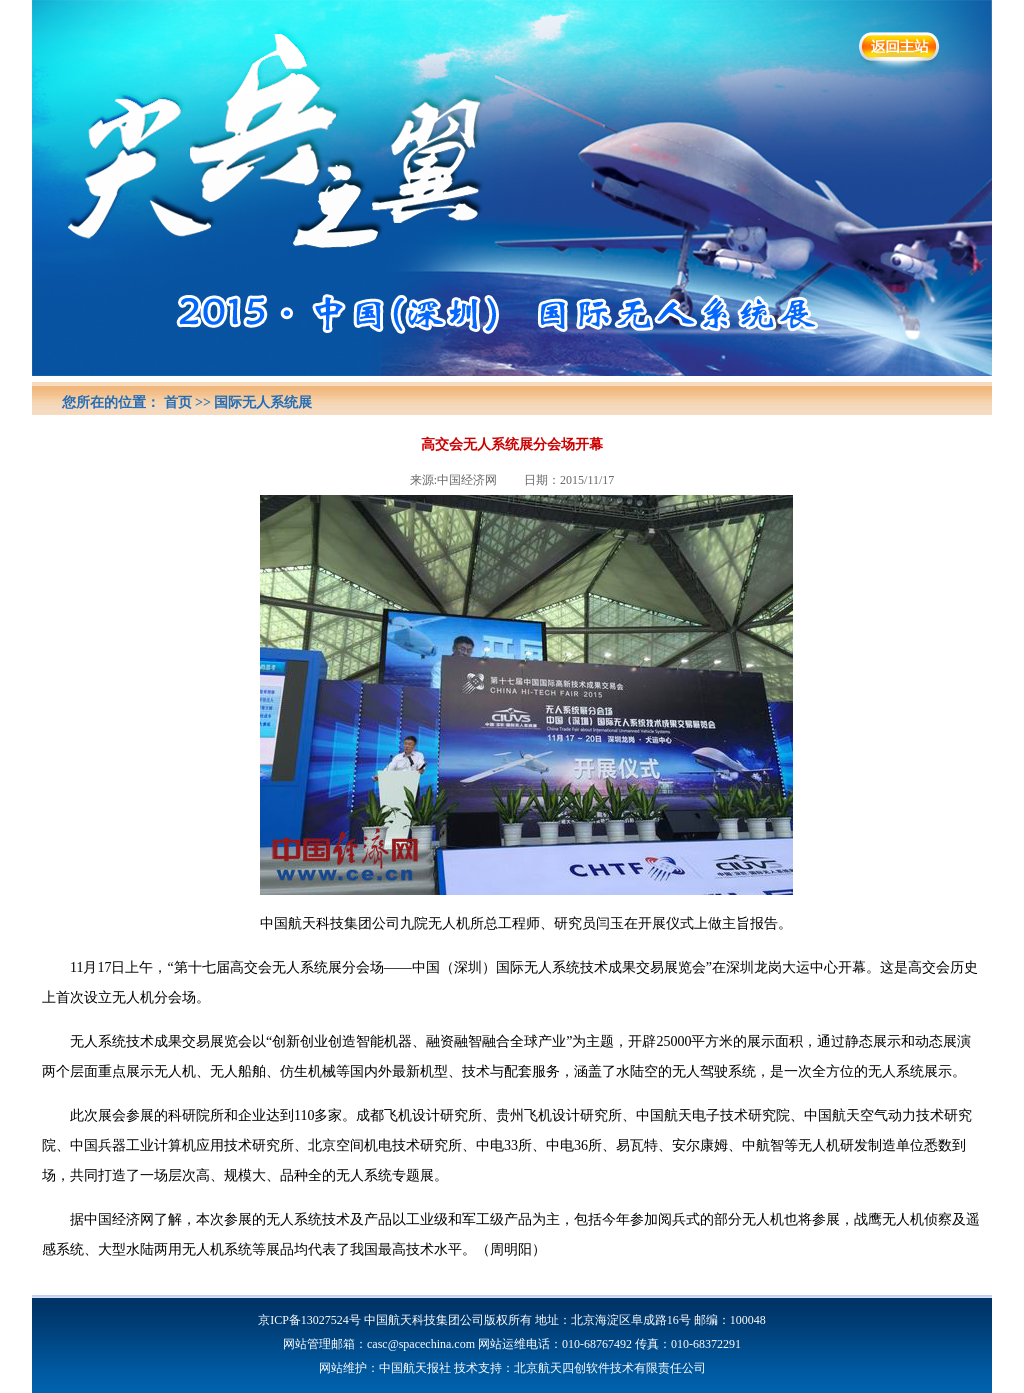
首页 (178, 402)
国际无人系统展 (263, 402)
